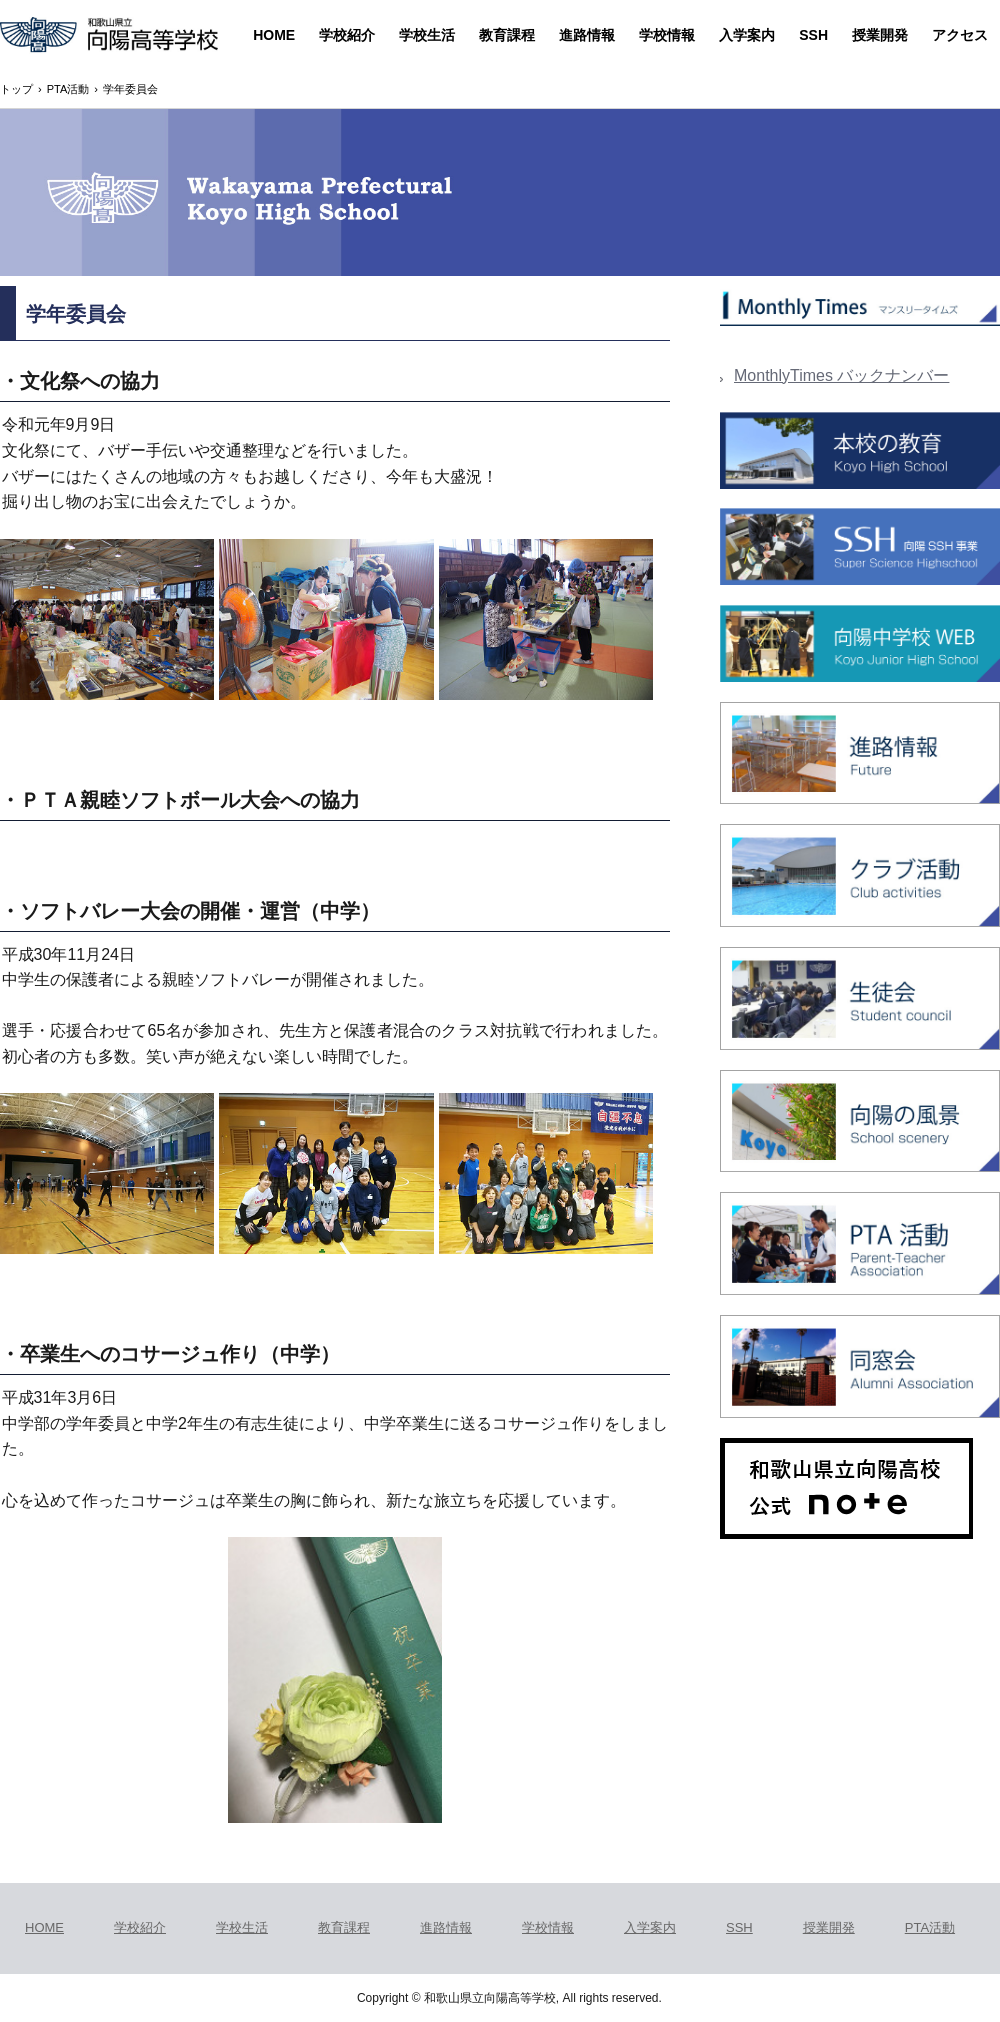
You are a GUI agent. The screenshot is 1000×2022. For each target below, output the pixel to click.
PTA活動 (930, 1927)
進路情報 (587, 35)
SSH (813, 35)
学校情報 (667, 35)
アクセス (960, 35)
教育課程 (507, 35)
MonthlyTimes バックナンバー (841, 375)
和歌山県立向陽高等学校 (109, 37)
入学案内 (747, 35)
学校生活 (427, 35)
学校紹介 (347, 35)
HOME (274, 35)
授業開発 (880, 35)
